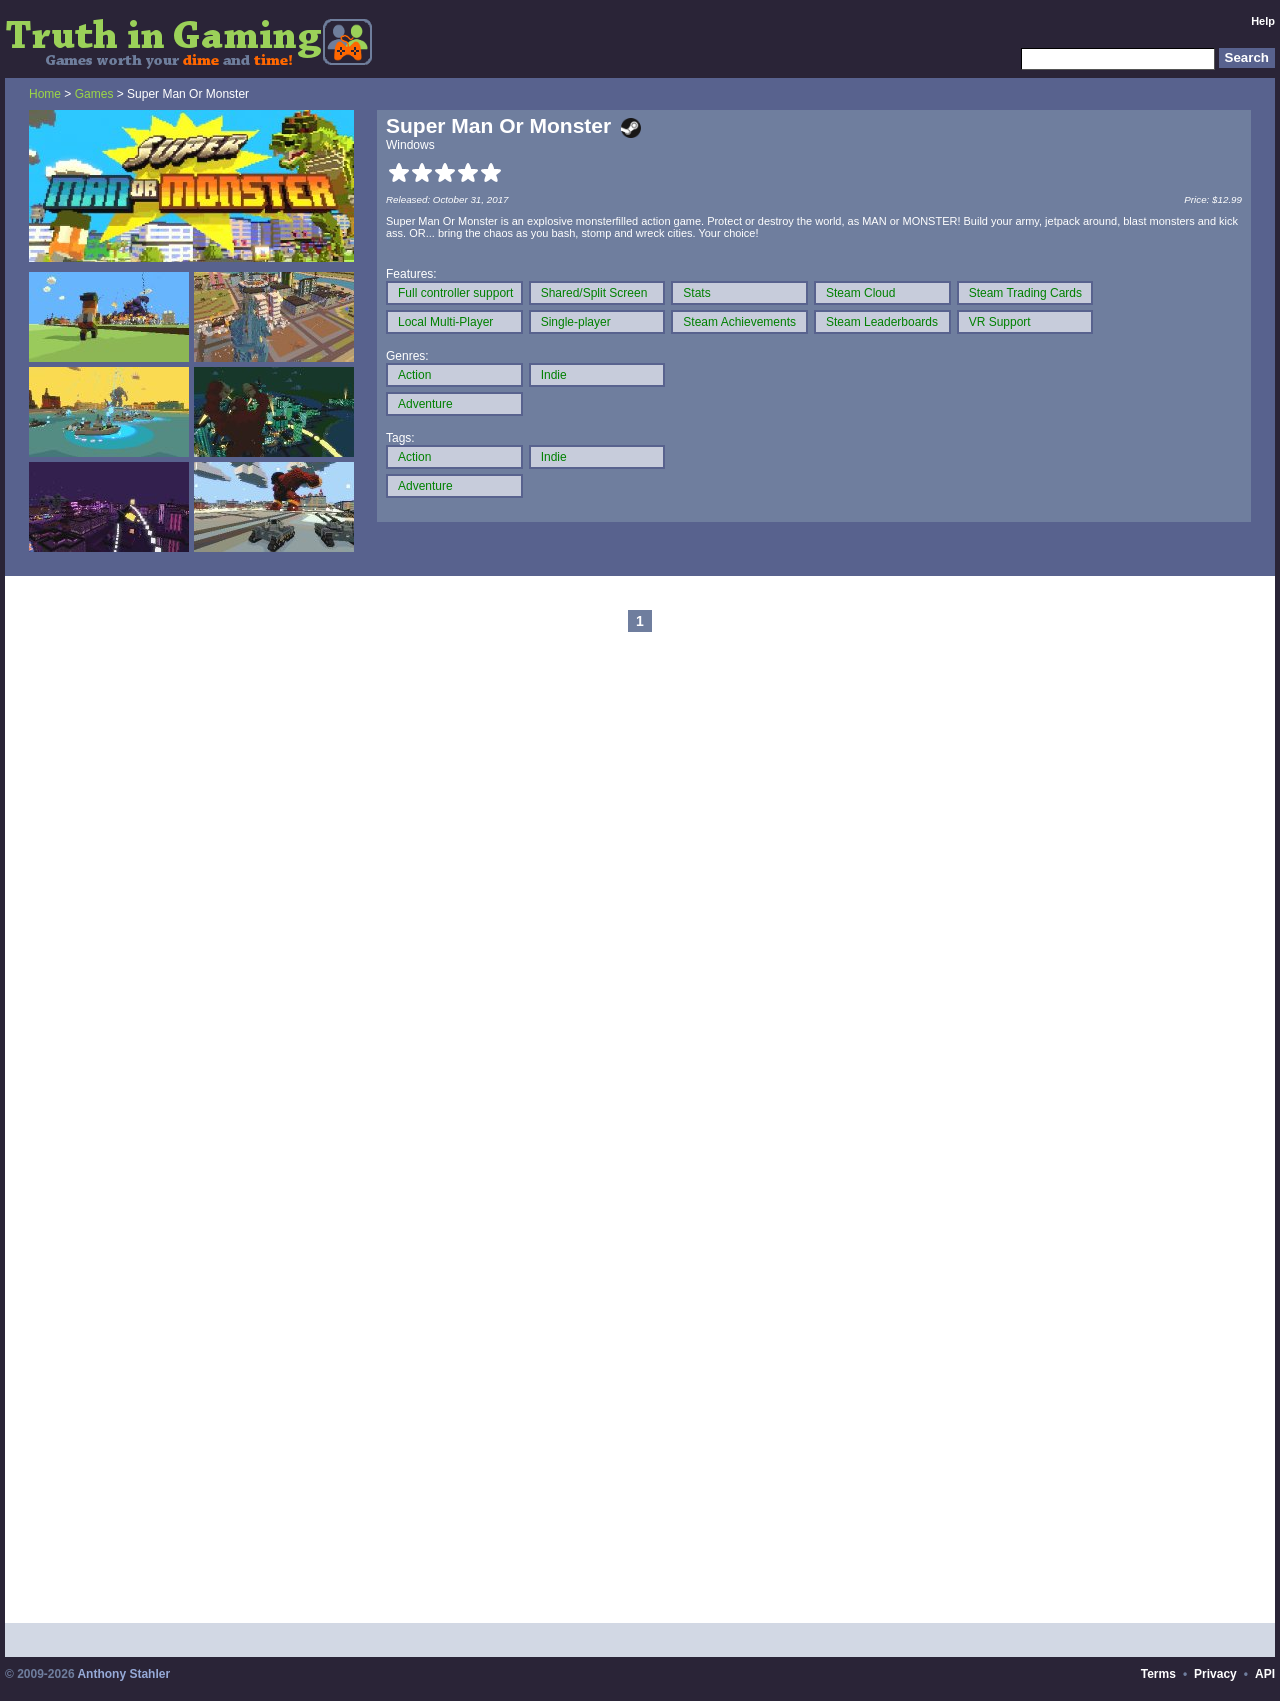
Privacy (1215, 1674)
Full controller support (455, 293)
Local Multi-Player (445, 322)
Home (45, 94)
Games (94, 94)
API (1265, 1674)
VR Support (1000, 322)
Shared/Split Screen (594, 293)
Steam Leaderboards (882, 322)
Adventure (425, 404)
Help (1263, 21)
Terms (1158, 1674)
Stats (696, 293)
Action (414, 375)
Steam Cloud (860, 293)
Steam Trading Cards (1025, 293)
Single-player (576, 322)
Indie (554, 375)
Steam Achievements (739, 322)
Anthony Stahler (123, 1674)
